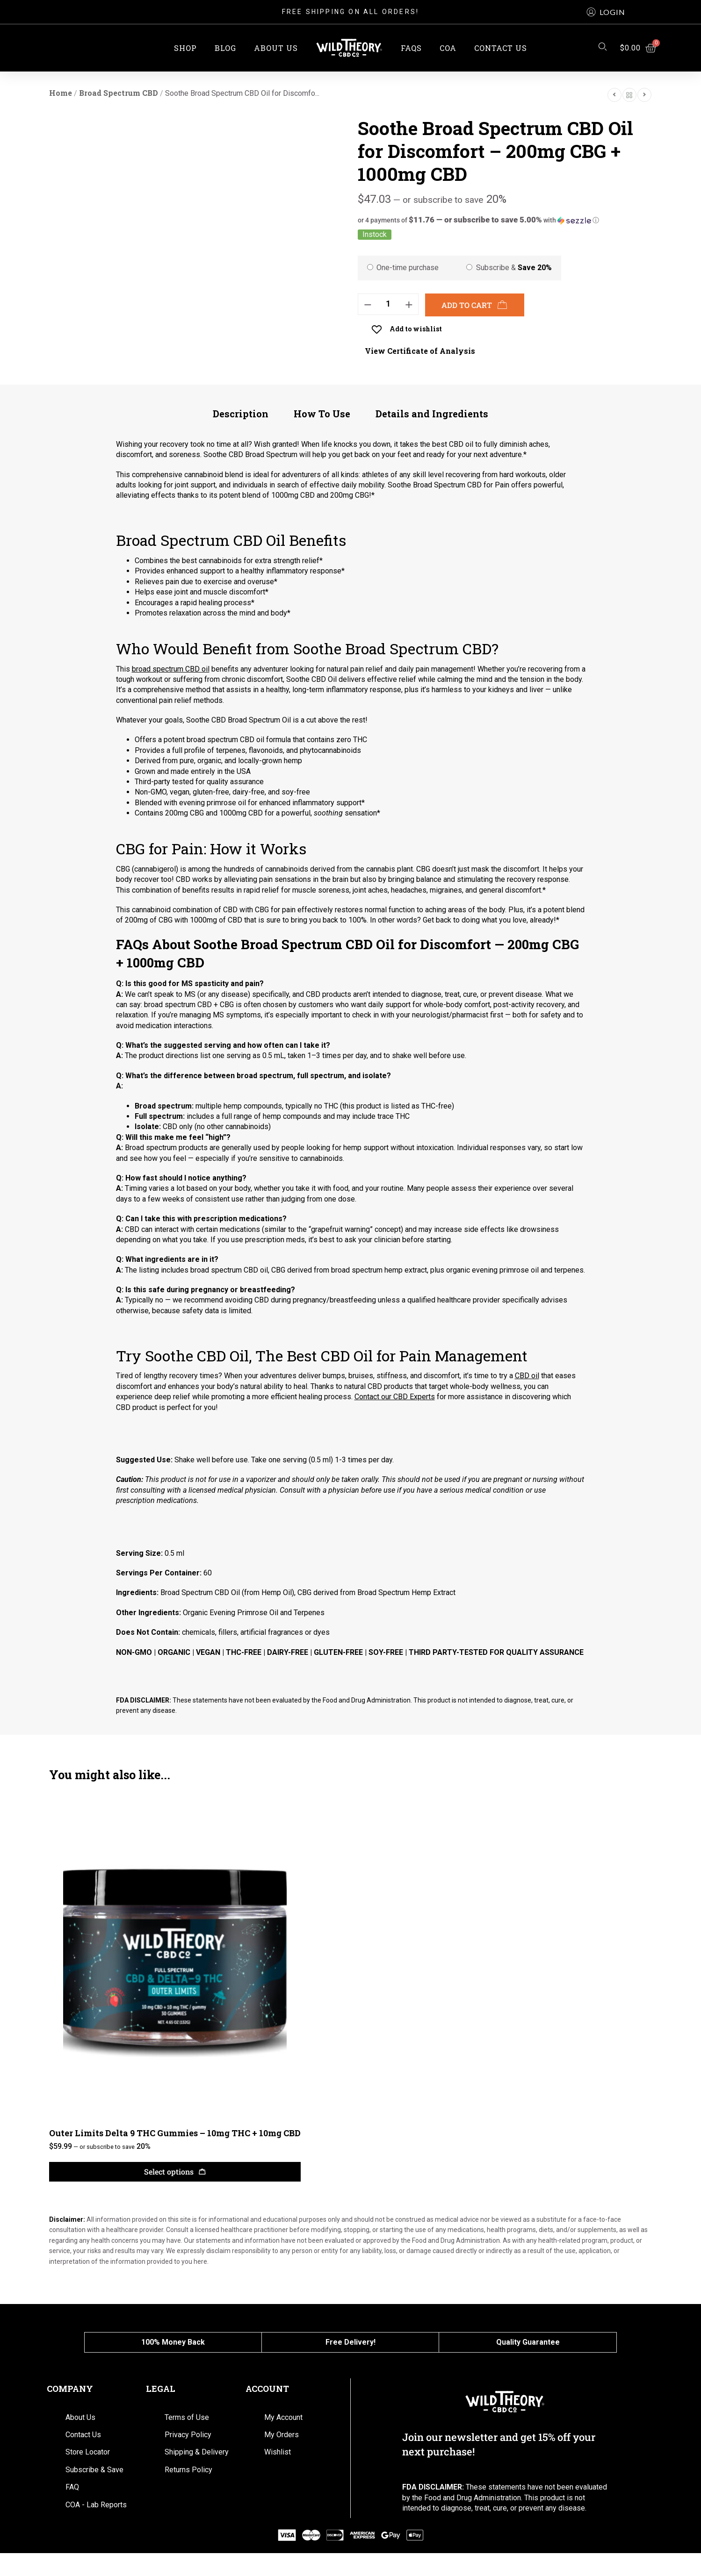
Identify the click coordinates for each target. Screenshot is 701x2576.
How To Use (322, 414)
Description (240, 414)
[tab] (240, 418)
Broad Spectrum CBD (118, 93)
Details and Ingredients (432, 414)
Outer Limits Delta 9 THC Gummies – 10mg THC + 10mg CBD (175, 2133)
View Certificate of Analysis (420, 351)
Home (60, 93)
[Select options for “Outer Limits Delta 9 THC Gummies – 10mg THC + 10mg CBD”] (175, 2172)
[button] (605, 12)
